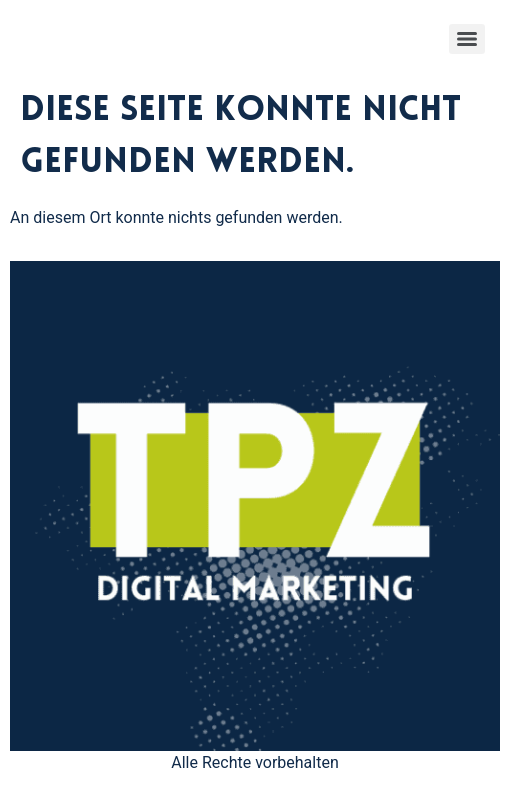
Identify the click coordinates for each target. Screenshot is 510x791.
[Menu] (467, 39)
